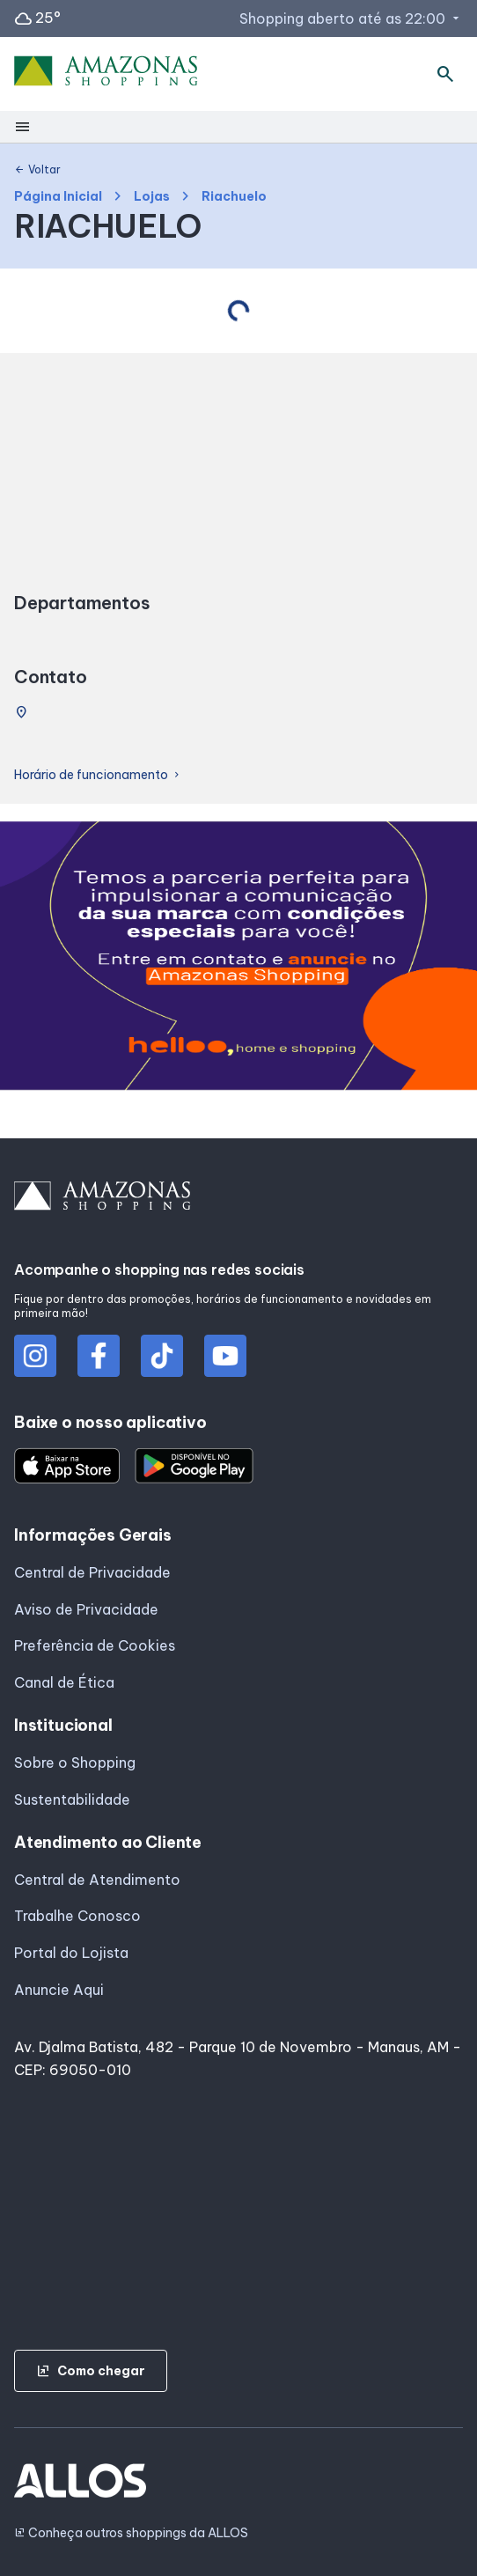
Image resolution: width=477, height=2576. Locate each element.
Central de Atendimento (97, 1879)
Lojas (152, 196)
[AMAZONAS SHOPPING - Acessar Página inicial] (106, 74)
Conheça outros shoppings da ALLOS (131, 2533)
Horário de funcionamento (98, 775)
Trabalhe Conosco (77, 1916)
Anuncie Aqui (59, 1989)
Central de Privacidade (92, 1572)
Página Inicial (58, 196)
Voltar (37, 170)
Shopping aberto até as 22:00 (351, 18)
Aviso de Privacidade (86, 1609)
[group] (238, 958)
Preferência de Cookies (94, 1645)
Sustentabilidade (72, 1799)
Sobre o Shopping (75, 1762)
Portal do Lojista (71, 1952)
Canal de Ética (64, 1682)
